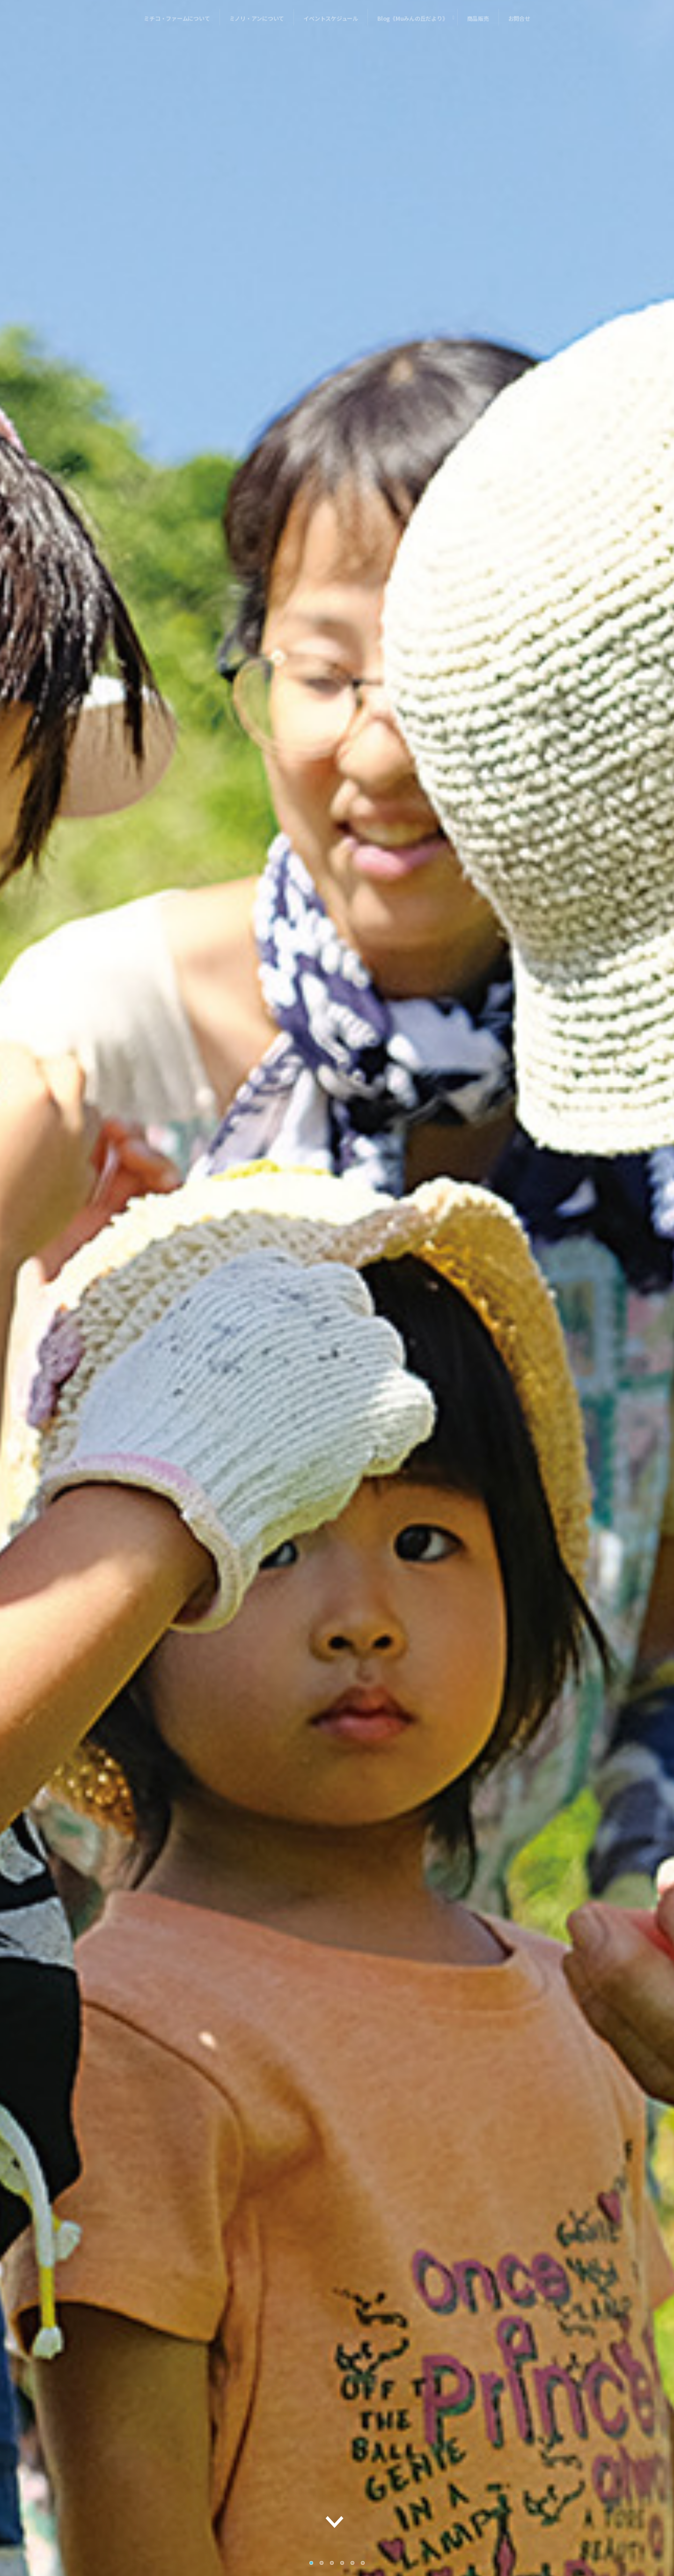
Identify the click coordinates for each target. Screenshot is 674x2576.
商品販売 (478, 23)
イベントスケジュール (330, 23)
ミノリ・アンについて (257, 23)
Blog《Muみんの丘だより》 (412, 23)
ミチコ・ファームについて (177, 23)
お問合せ (519, 23)
